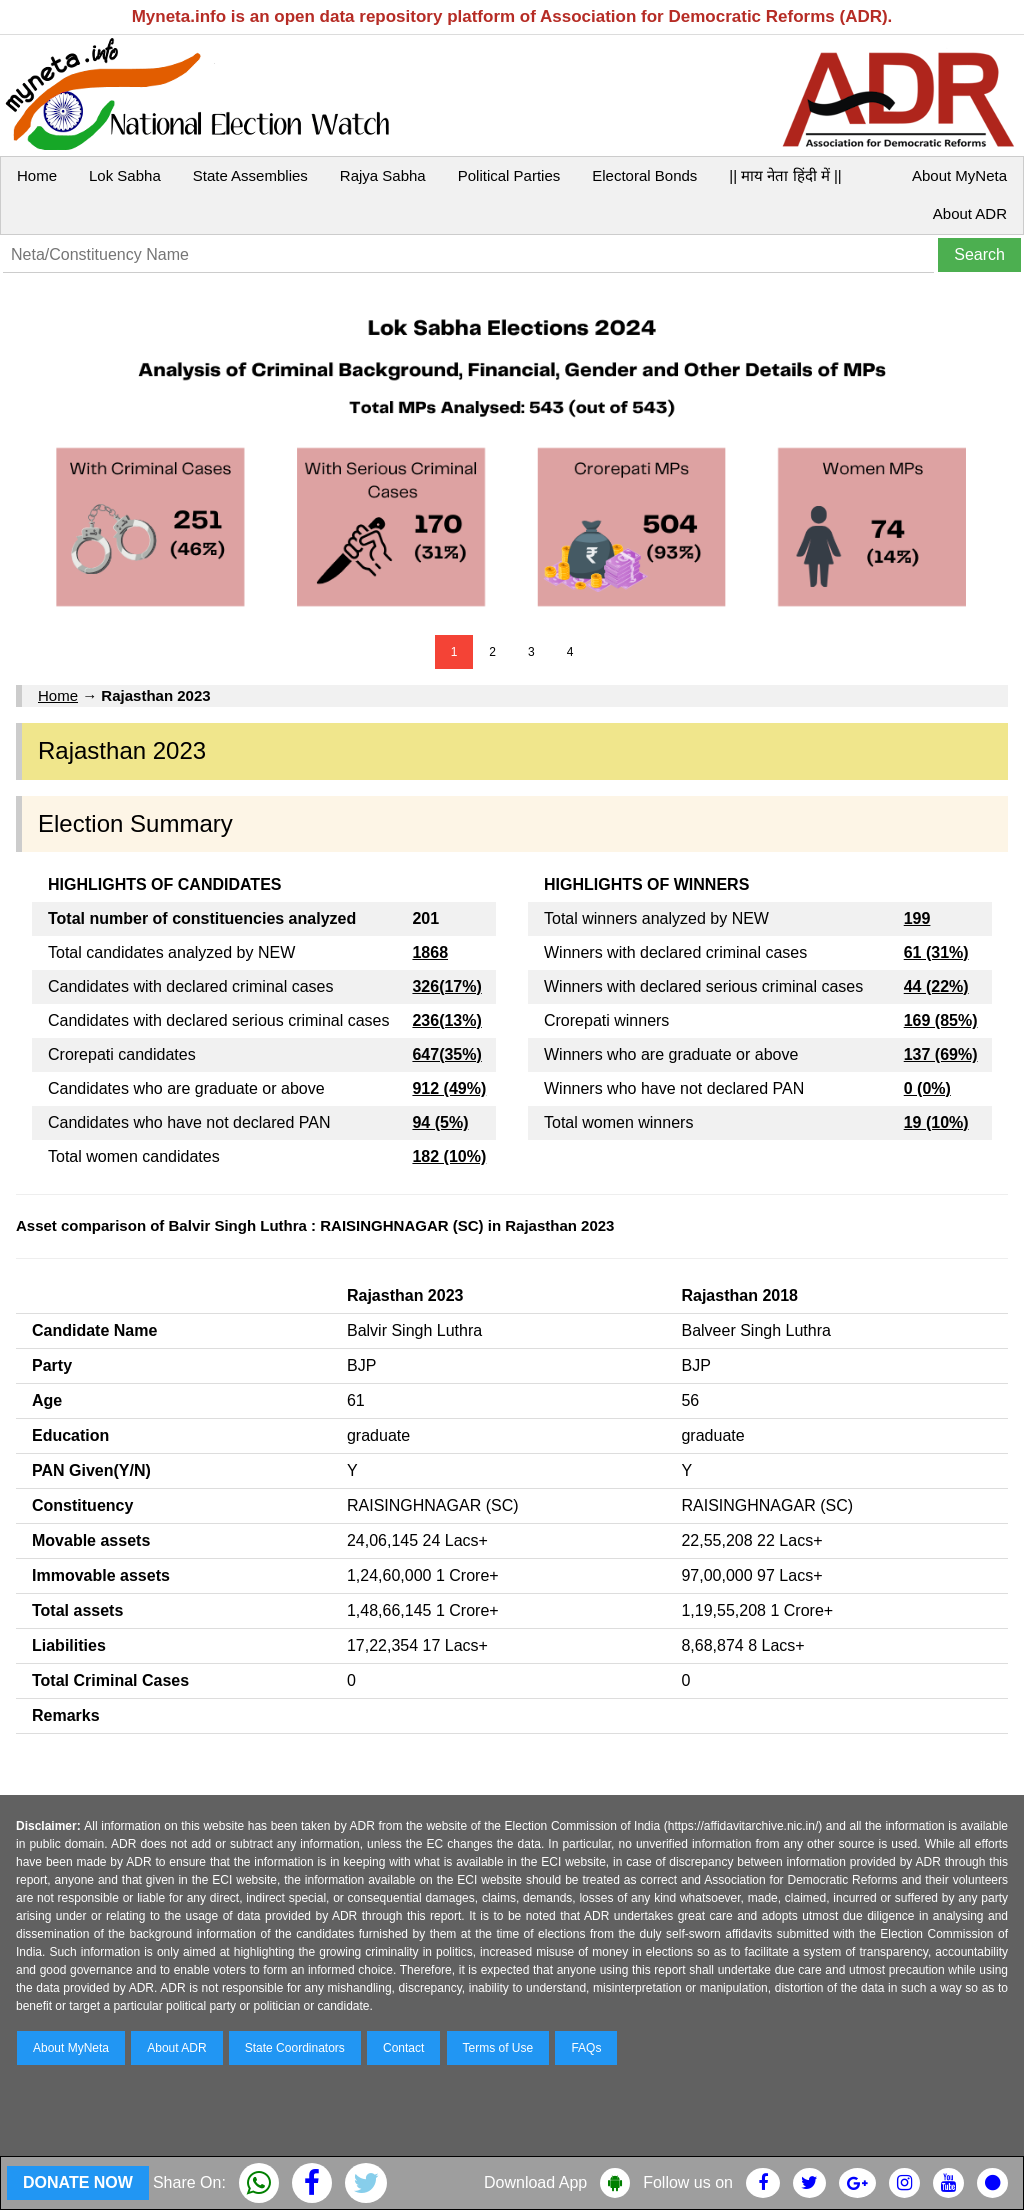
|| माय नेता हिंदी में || (785, 175)
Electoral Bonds (644, 175)
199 (917, 918)
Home (37, 175)
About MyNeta (959, 175)
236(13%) (446, 1020)
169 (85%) (941, 1020)
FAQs (586, 2048)
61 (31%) (936, 952)
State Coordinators (295, 2048)
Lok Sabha (125, 175)
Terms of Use (498, 2048)
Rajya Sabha (383, 175)
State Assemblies (250, 175)
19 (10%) (936, 1122)
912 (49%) (449, 1088)
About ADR (970, 213)
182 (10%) (449, 1156)
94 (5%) (440, 1122)
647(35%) (446, 1054)
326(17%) (446, 986)
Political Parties (509, 175)
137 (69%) (941, 1054)
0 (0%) (927, 1088)
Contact (403, 2048)
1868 (430, 952)
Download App (535, 2182)
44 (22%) (936, 986)
